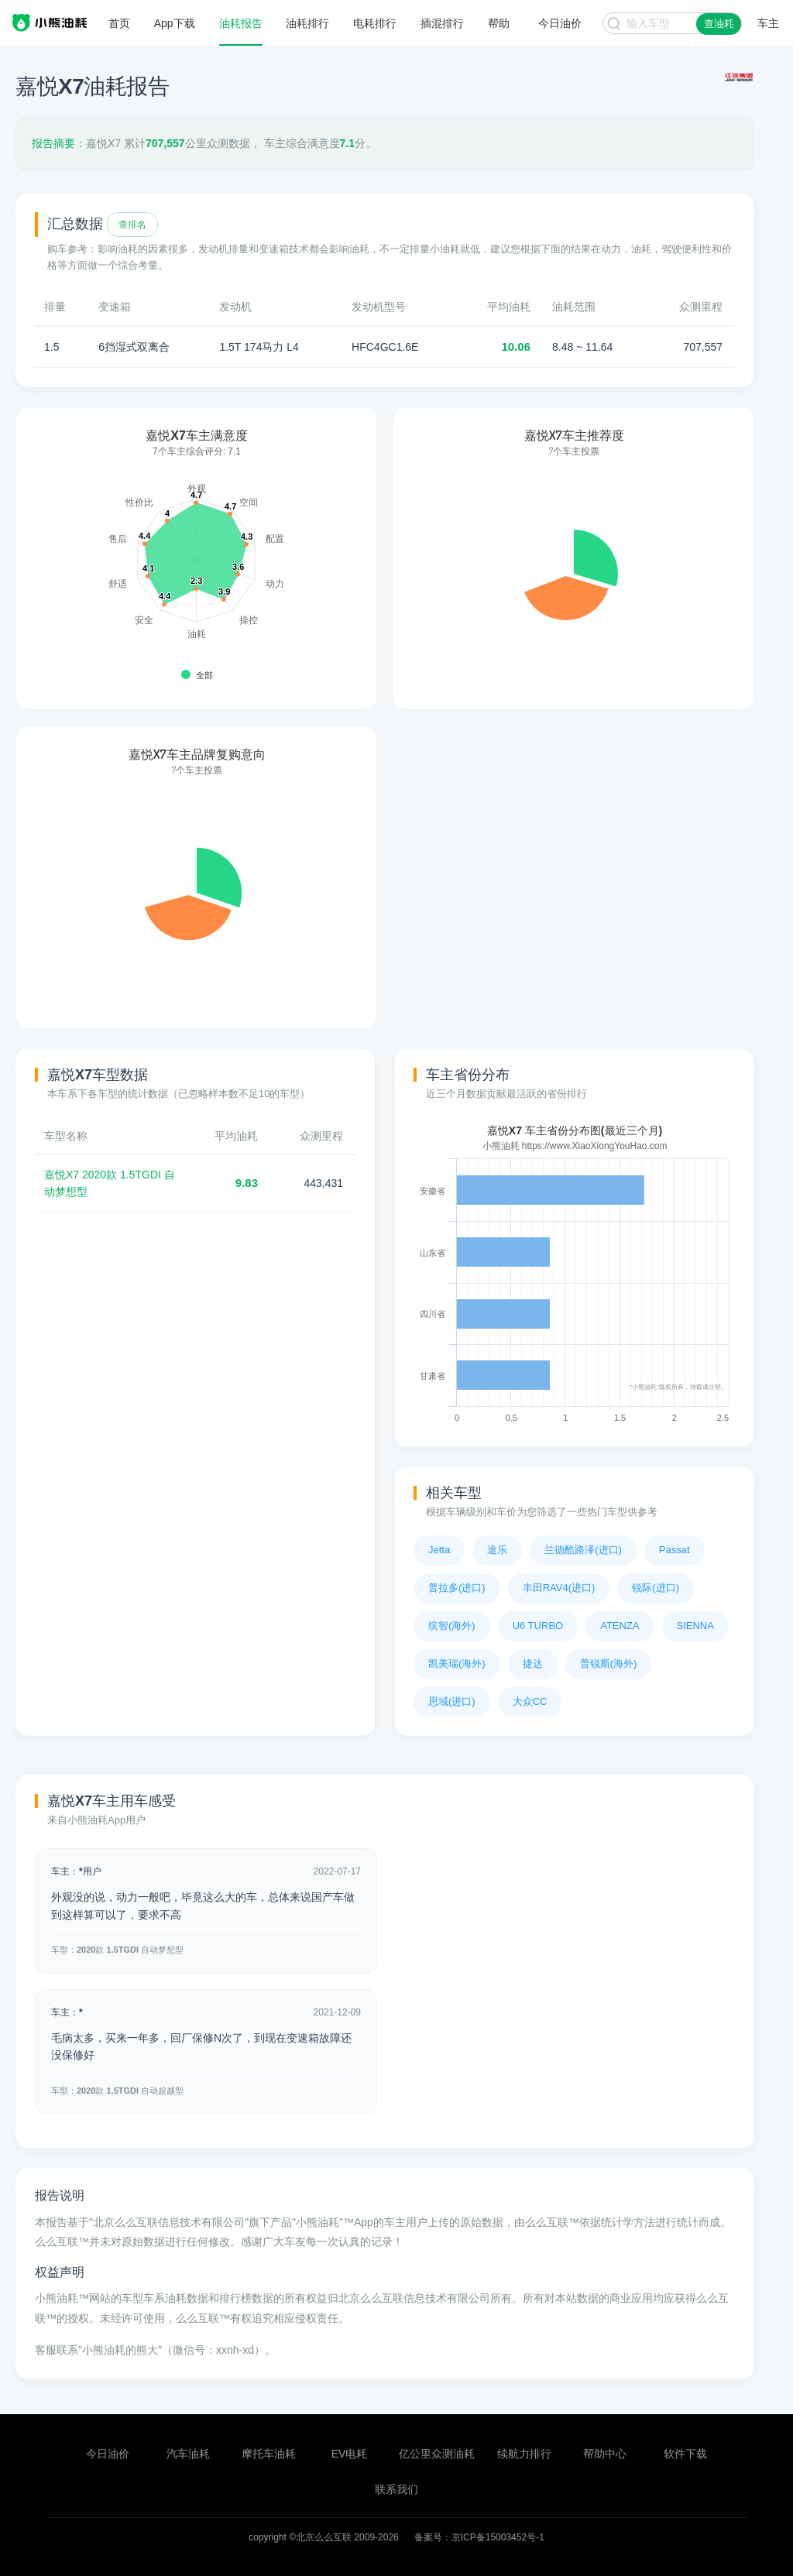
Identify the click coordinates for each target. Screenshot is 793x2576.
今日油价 (107, 2453)
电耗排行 (374, 23)
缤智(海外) (451, 1625)
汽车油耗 (188, 2453)
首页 (119, 23)
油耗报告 (241, 23)
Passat (674, 1550)
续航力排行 (524, 2453)
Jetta (439, 1550)
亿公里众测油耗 (437, 2453)
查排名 (132, 224)
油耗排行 (307, 23)
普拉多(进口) (457, 1587)
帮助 (499, 23)
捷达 (533, 1663)
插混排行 (442, 23)
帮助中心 (605, 2453)
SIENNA (695, 1625)
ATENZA (619, 1625)
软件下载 (685, 2453)
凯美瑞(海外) (457, 1663)
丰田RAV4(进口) (559, 1587)
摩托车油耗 (269, 2453)
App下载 (174, 23)
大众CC (530, 1701)
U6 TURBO (538, 1625)
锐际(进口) (655, 1587)
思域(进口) (451, 1701)
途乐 (497, 1550)
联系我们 (396, 2489)
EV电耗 (349, 2453)
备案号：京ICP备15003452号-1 (479, 2537)
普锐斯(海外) (608, 1663)
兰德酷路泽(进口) (583, 1550)
